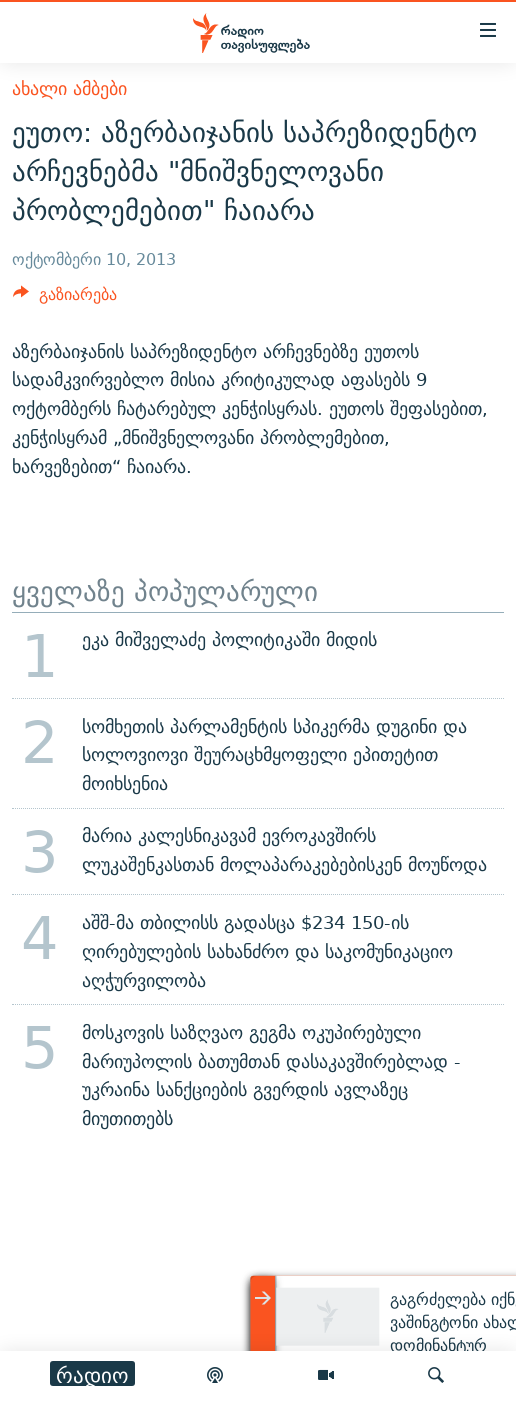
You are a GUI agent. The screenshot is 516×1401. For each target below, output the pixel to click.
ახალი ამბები (69, 88)
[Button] (65, 299)
